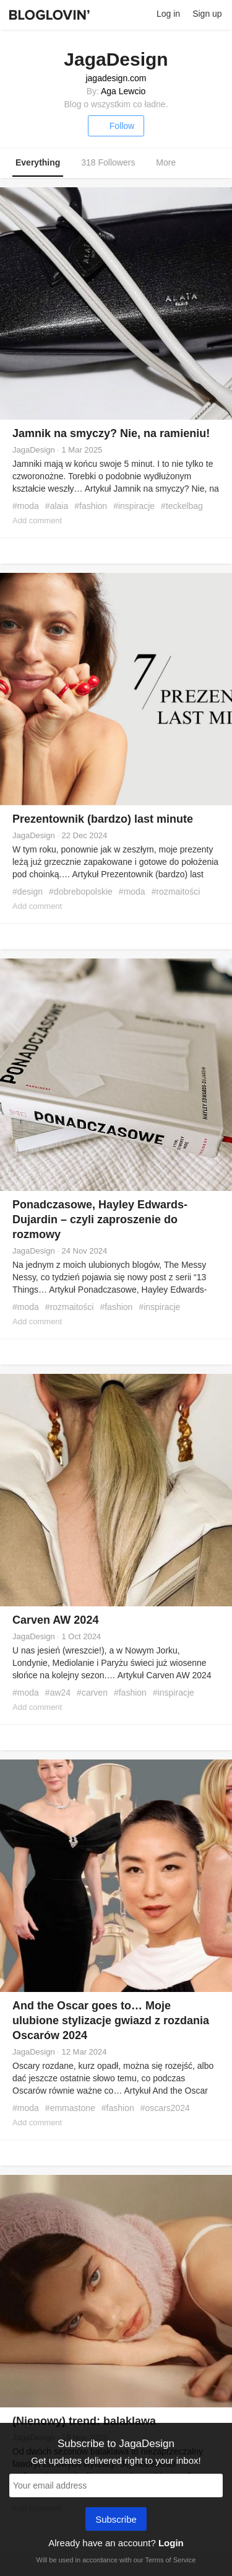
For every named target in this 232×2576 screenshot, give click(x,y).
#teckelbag (182, 506)
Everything (37, 162)
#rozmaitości (176, 891)
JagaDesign (33, 449)
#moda (25, 506)
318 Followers (108, 162)
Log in (168, 14)
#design (27, 891)
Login (171, 2543)
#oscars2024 (165, 2108)
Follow (116, 126)
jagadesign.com (115, 78)
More (172, 163)
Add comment (37, 520)
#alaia (56, 506)
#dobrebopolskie (81, 891)
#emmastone (70, 2108)
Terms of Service (170, 2560)
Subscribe (116, 2520)
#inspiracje (134, 506)
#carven (92, 1692)
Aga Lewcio (123, 91)
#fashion (90, 506)
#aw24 (58, 1692)
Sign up (206, 14)
